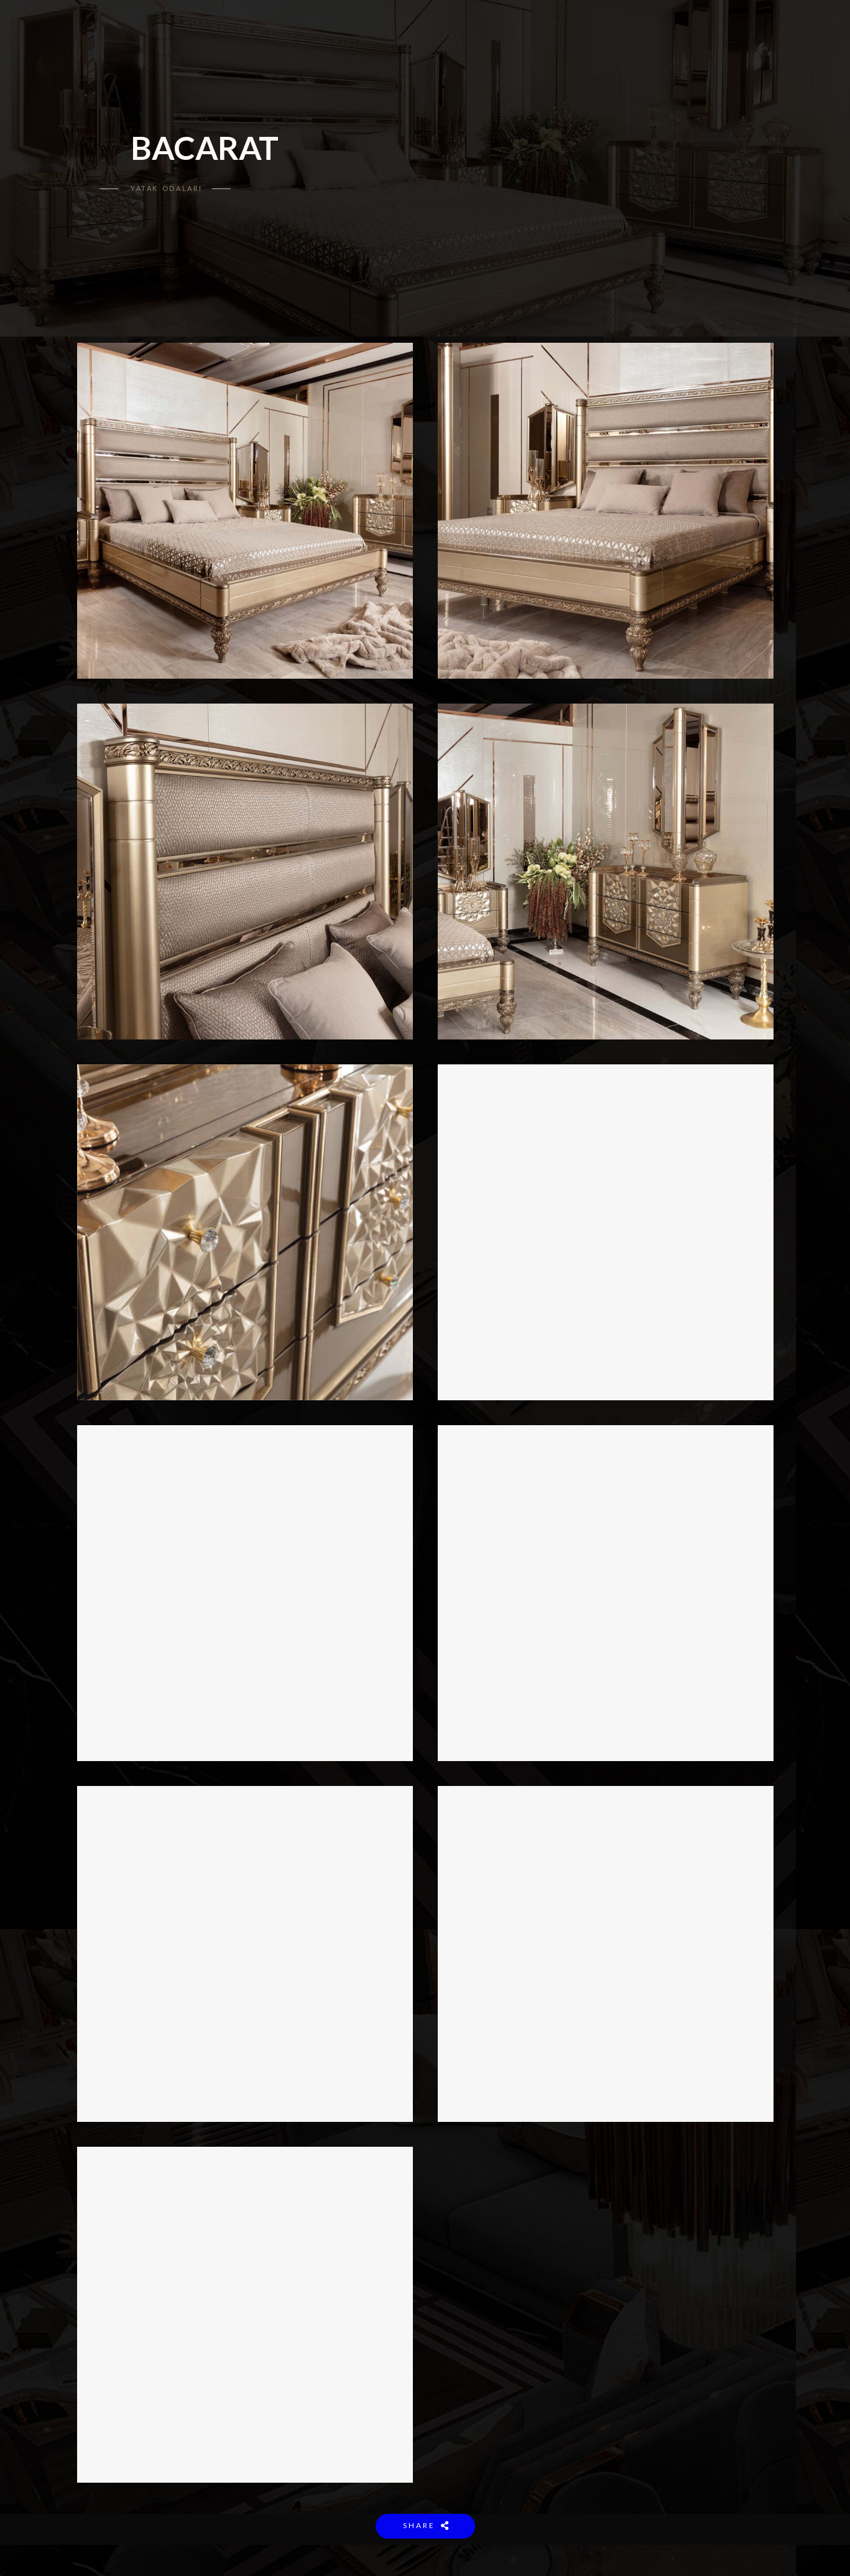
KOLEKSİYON (374, 30)
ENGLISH (612, 30)
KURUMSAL (310, 30)
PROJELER (507, 30)
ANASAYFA (250, 30)
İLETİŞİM (561, 30)
